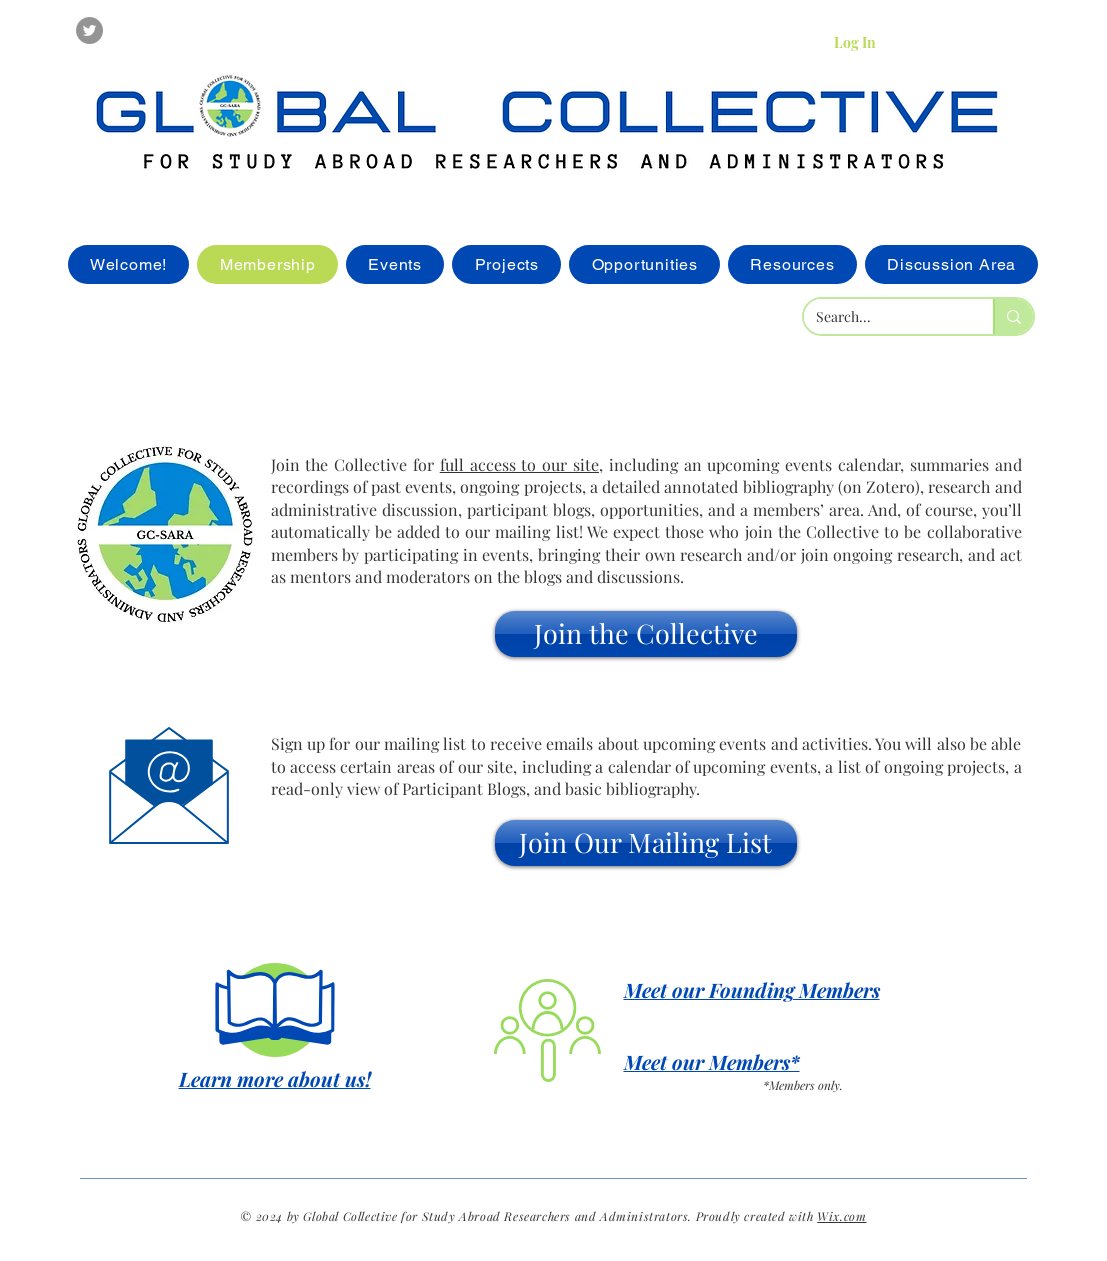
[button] (646, 634)
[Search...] (883, 317)
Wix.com (841, 1216)
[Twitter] (89, 30)
